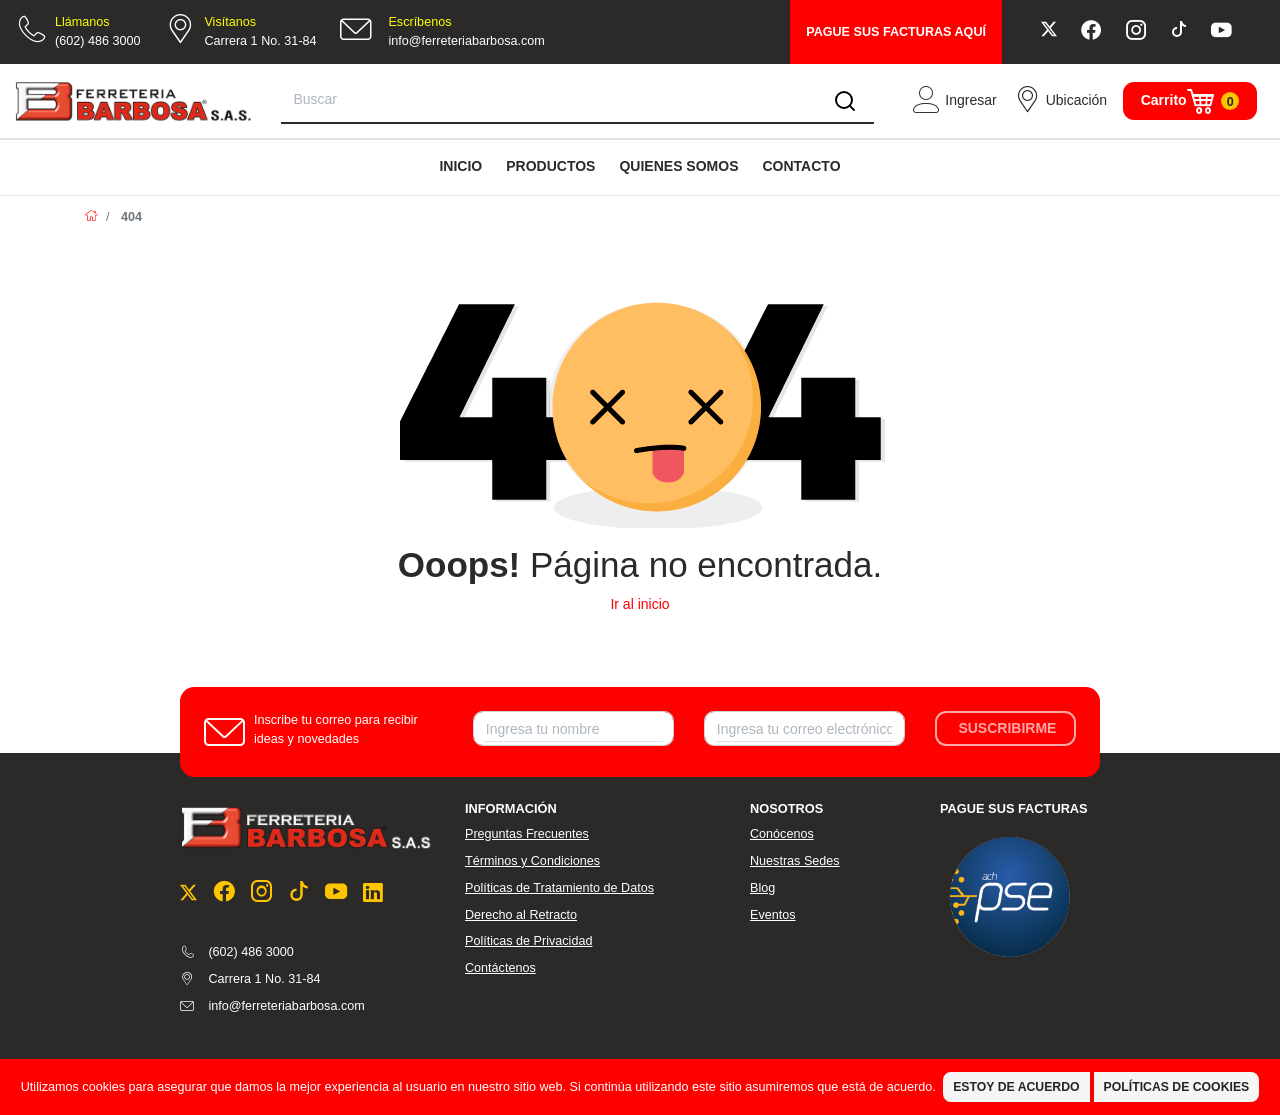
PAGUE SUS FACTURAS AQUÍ (896, 32)
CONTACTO (801, 166)
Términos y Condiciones (532, 861)
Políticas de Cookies (1177, 1087)
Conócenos (782, 834)
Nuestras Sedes (795, 861)
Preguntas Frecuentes (527, 834)
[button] (954, 101)
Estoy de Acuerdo (1016, 1087)
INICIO (460, 166)
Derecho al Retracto (521, 915)
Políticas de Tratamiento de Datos (559, 888)
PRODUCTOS (550, 166)
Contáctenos (500, 968)
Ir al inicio (639, 604)
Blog (762, 888)
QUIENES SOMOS (678, 166)
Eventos (773, 915)
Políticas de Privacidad (528, 941)
